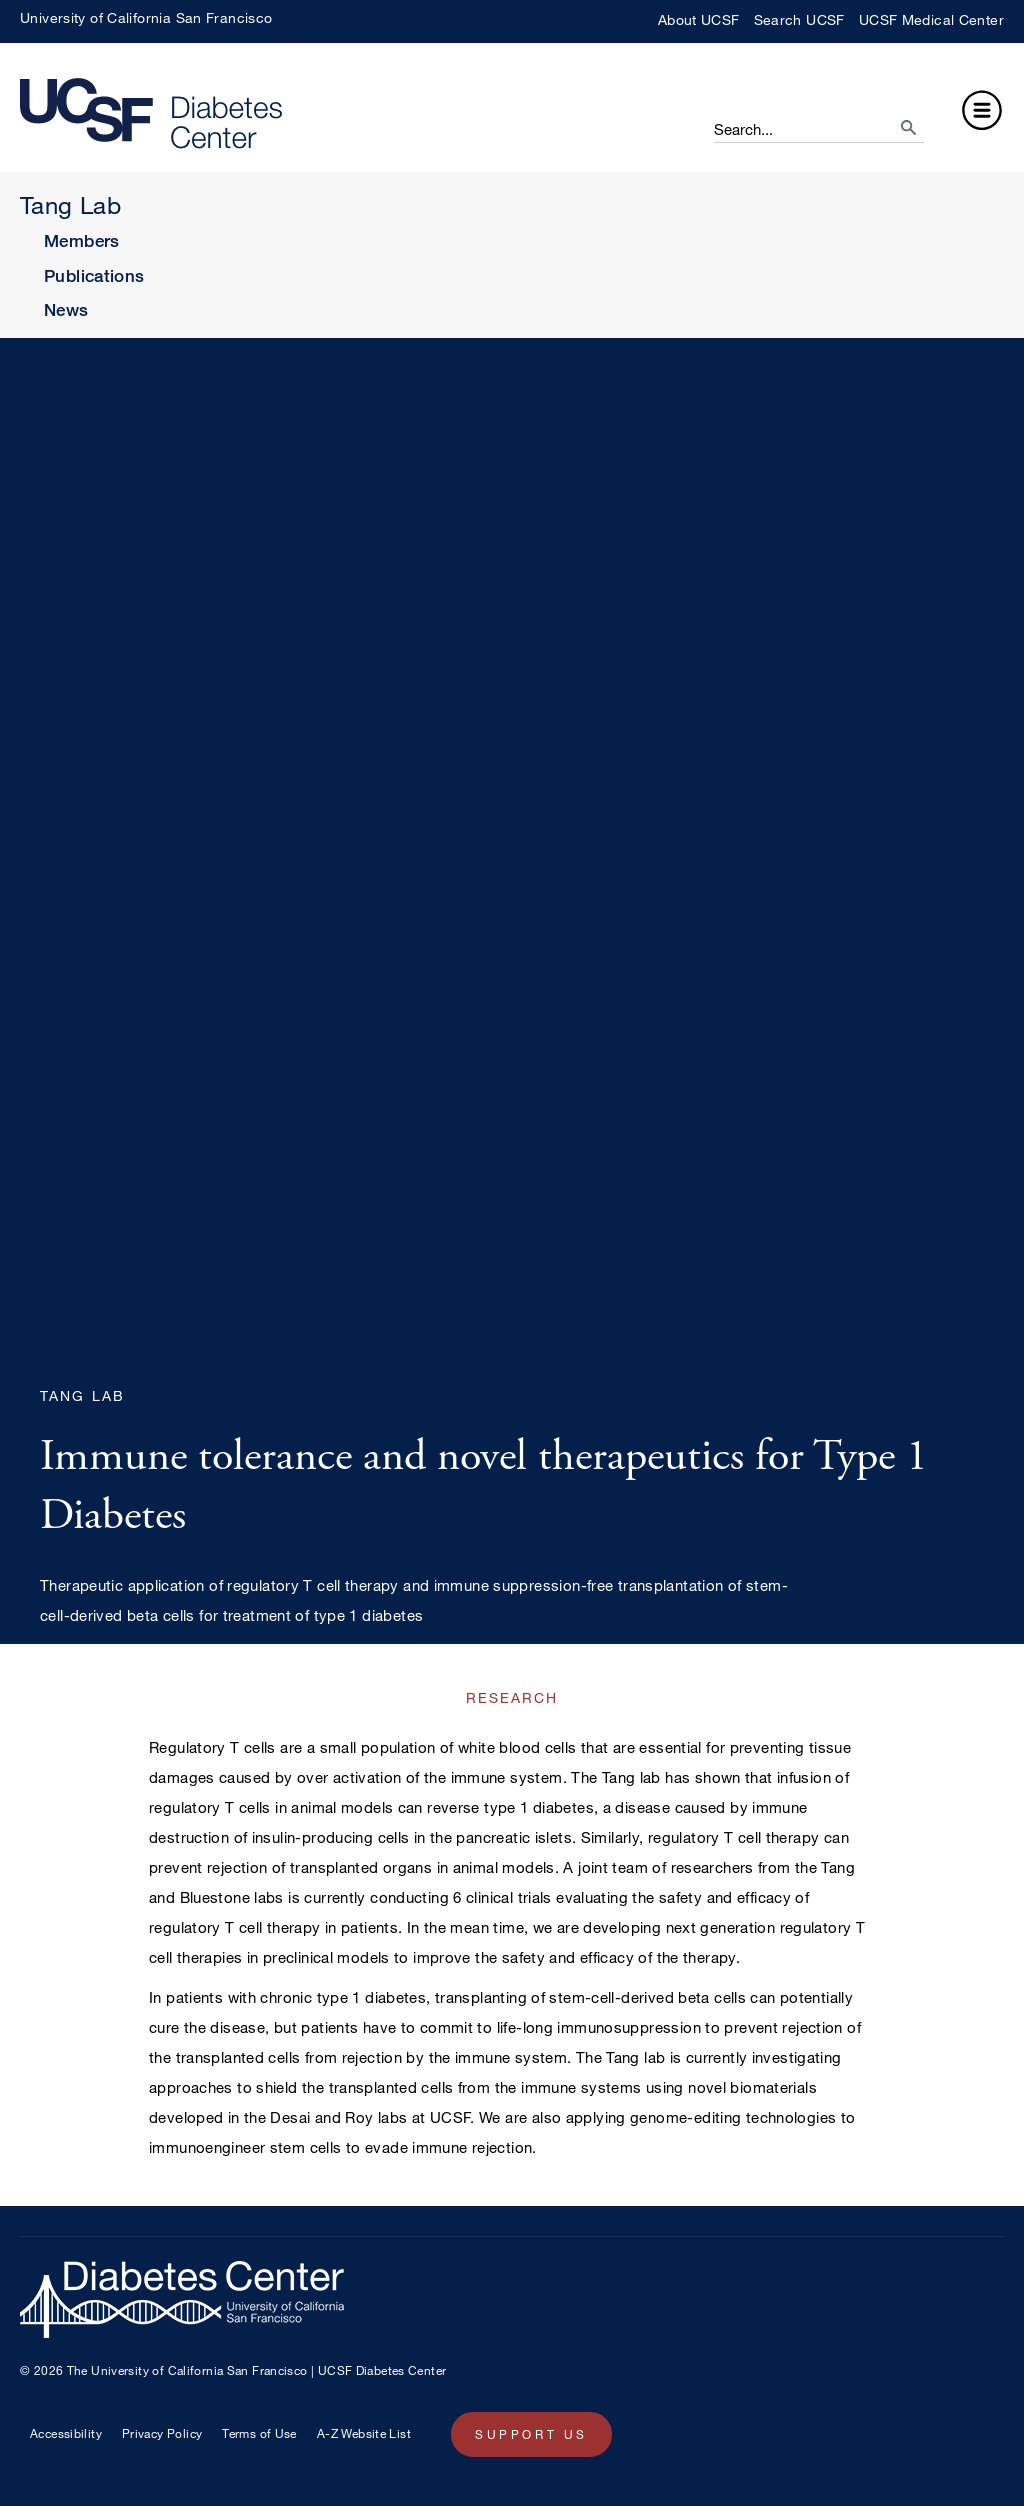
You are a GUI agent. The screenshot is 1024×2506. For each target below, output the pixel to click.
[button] (982, 113)
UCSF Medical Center (931, 19)
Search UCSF (799, 19)
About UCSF (699, 19)
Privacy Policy (162, 2433)
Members (82, 240)
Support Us (531, 2434)
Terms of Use (259, 2433)
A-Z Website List (364, 2433)
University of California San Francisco (146, 17)
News (66, 309)
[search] (890, 122)
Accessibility (66, 2433)
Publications (94, 275)
